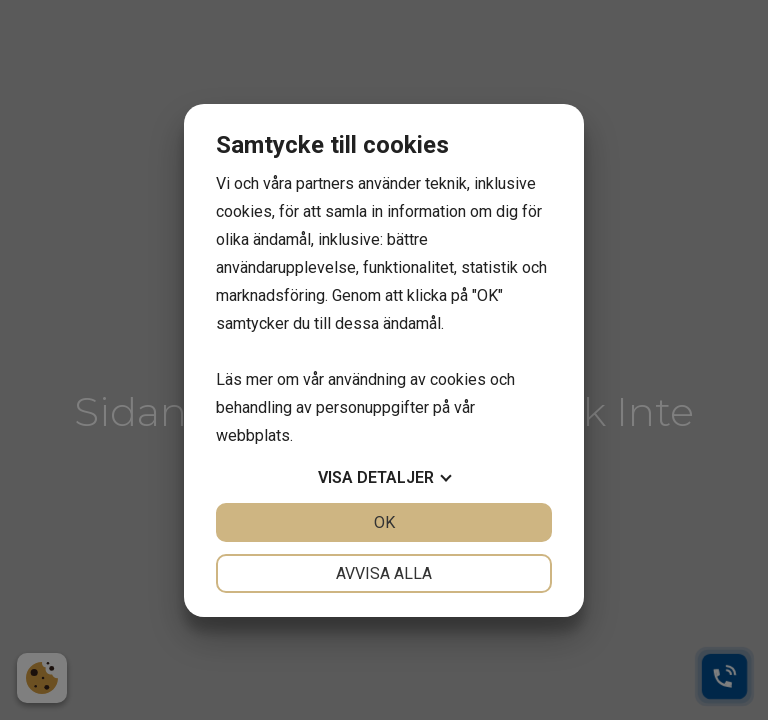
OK (384, 522)
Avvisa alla (384, 573)
